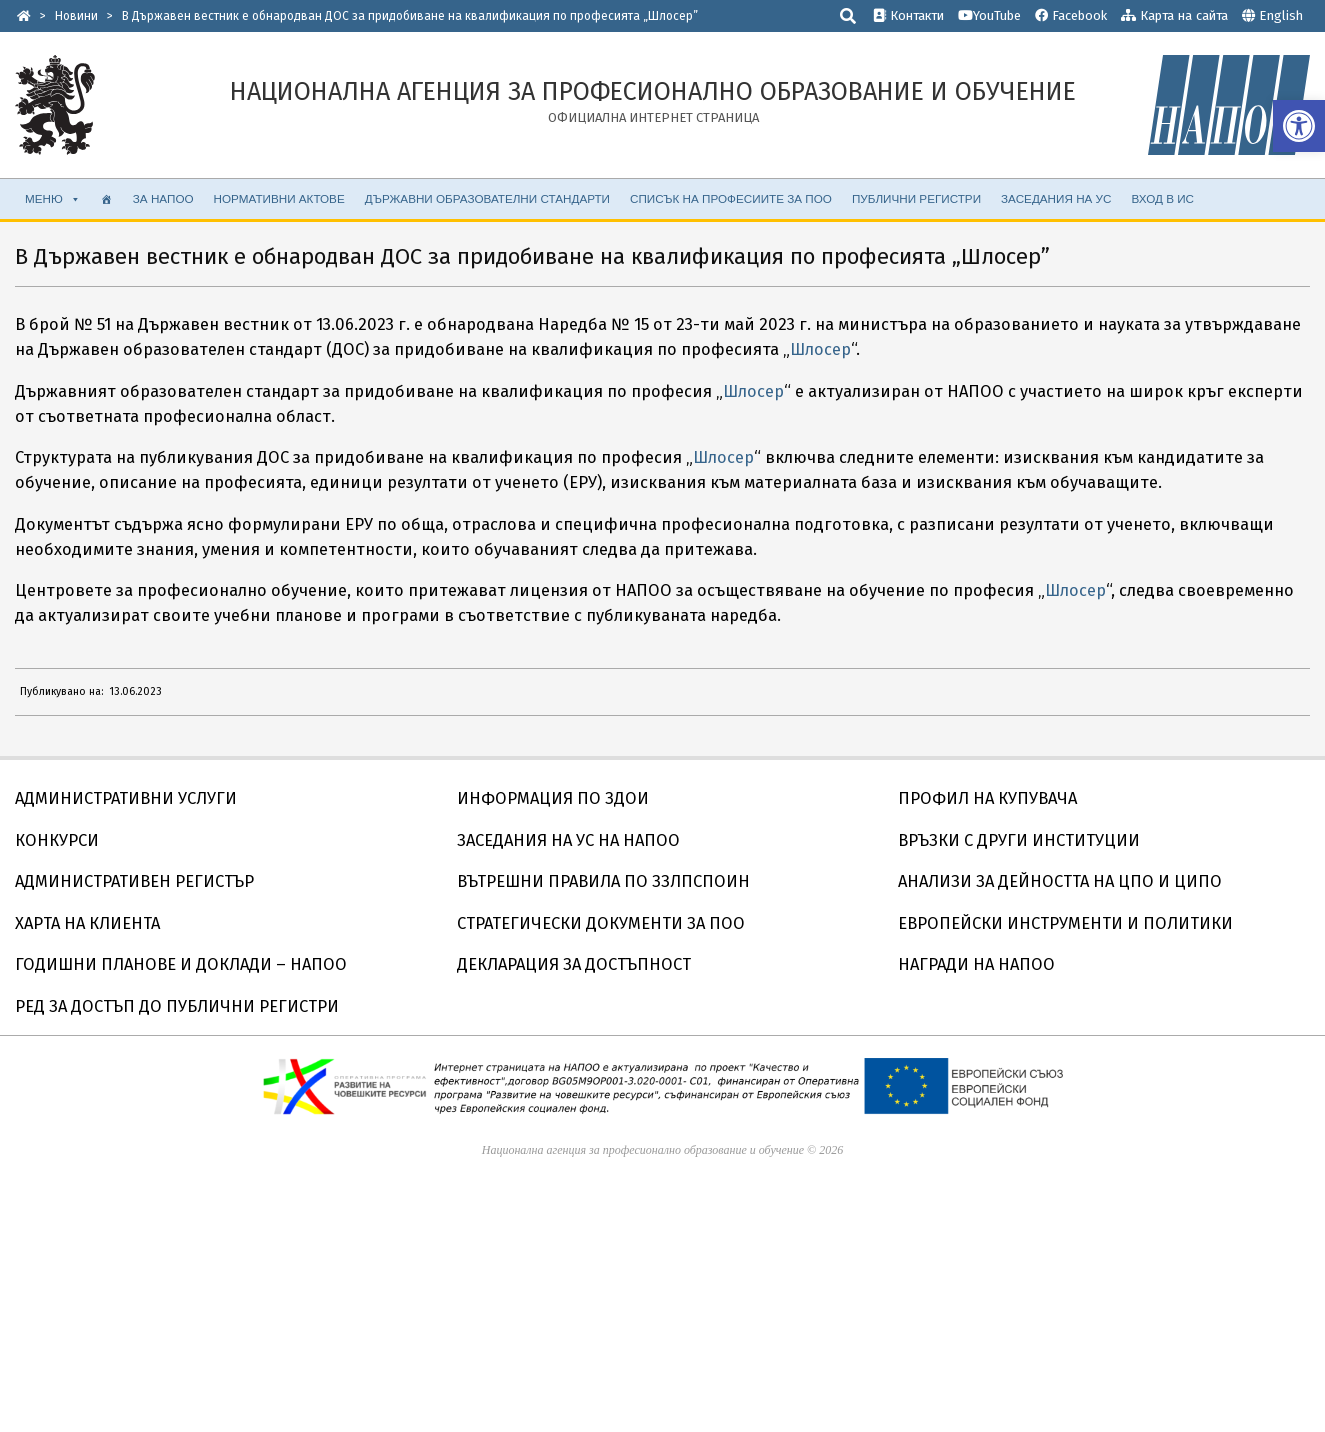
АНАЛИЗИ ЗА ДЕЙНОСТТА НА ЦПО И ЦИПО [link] (1060, 881)
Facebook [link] (1071, 15)
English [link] (1281, 15)
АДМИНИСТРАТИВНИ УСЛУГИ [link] (126, 798)
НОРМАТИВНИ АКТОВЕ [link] (279, 198)
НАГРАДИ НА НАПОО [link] (976, 964)
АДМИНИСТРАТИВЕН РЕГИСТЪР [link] (134, 881)
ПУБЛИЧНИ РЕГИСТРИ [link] (916, 198)
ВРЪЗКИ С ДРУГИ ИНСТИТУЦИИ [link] (1019, 840)
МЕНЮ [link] (53, 199)
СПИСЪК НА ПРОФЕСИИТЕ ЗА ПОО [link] (731, 198)
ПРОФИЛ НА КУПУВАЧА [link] (987, 798)
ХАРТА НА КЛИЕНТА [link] (87, 923)
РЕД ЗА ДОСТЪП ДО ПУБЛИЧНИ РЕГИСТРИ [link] (177, 1006)
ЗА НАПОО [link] (163, 198)
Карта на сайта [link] (1174, 15)
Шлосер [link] (820, 349)
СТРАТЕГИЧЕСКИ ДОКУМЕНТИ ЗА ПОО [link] (601, 923)
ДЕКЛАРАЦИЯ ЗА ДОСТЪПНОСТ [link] (574, 964)
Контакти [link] (908, 15)
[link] (1299, 126)
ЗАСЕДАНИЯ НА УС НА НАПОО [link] (568, 840)
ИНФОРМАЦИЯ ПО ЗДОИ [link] (553, 798)
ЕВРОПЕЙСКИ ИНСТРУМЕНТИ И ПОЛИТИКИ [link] (1065, 923)
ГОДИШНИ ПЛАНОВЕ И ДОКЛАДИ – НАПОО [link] (181, 964)
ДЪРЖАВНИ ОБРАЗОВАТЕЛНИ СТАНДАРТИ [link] (487, 198)
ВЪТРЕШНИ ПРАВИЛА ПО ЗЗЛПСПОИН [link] (603, 881)
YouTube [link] (989, 15)
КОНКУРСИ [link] (57, 840)
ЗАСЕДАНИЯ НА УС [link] (1056, 198)
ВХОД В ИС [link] (1162, 198)
